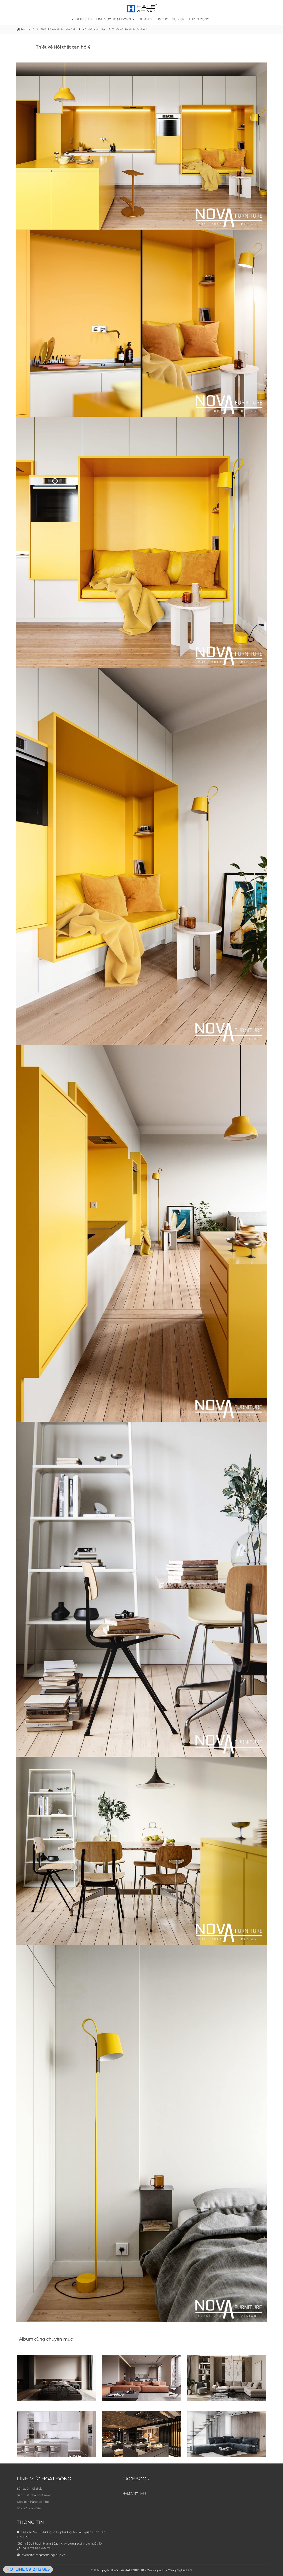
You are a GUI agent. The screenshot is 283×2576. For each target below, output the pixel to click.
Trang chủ (25, 29)
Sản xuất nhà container (34, 2495)
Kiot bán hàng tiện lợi (33, 2502)
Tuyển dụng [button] (199, 19)
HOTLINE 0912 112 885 (28, 2569)
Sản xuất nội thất (29, 2488)
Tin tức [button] (162, 19)
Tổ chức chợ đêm (29, 2508)
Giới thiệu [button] (82, 19)
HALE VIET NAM (134, 2493)
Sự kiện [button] (178, 19)
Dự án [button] (145, 19)
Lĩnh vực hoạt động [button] (115, 19)
